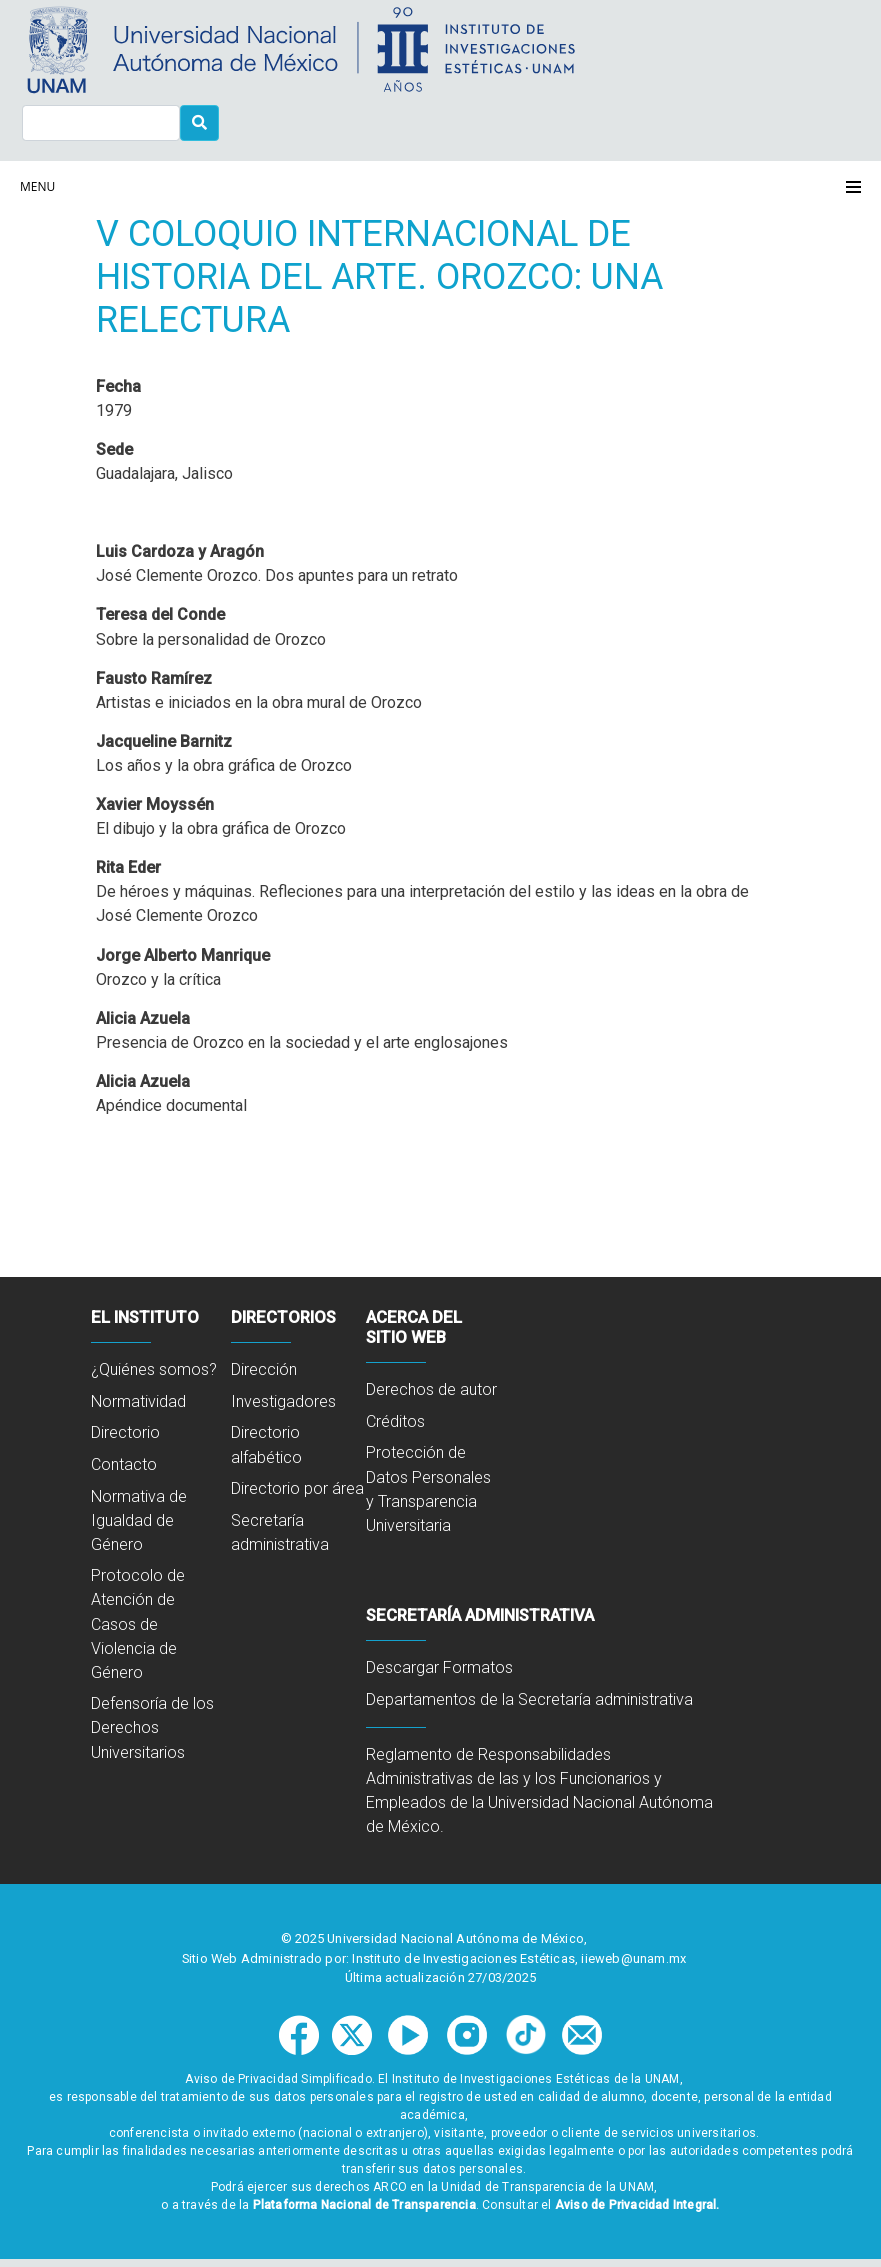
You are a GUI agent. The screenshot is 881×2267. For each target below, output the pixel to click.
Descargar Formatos (439, 1667)
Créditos (395, 1421)
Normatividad (138, 1401)
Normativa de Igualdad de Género (139, 1520)
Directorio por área (297, 1488)
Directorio (125, 1432)
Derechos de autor (431, 1389)
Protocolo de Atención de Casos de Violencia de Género (138, 1623)
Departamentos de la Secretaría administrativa (529, 1699)
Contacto (124, 1464)
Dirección (264, 1369)
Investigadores (283, 1401)
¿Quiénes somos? (154, 1369)
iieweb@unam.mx (633, 1958)
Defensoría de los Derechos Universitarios (152, 1727)
